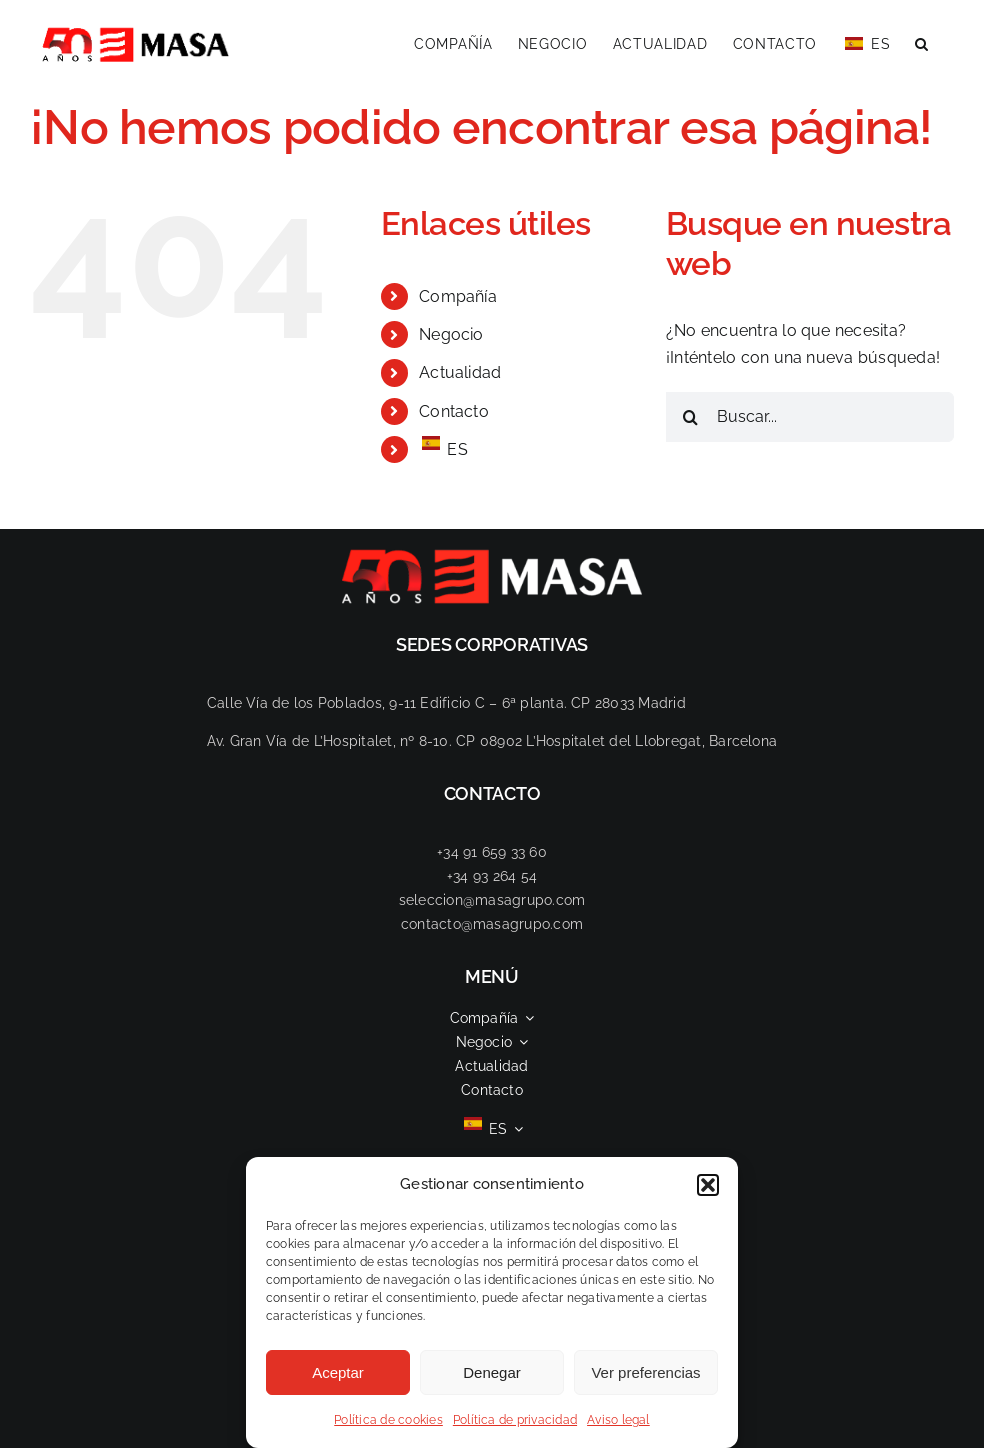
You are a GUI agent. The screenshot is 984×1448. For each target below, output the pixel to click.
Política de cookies (388, 1420)
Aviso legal (618, 1420)
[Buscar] (691, 417)
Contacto (454, 411)
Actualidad (460, 372)
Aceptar (338, 1372)
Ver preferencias (645, 1372)
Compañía (458, 296)
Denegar (492, 1372)
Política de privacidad (515, 1420)
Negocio (451, 334)
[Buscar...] (810, 417)
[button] (708, 1185)
